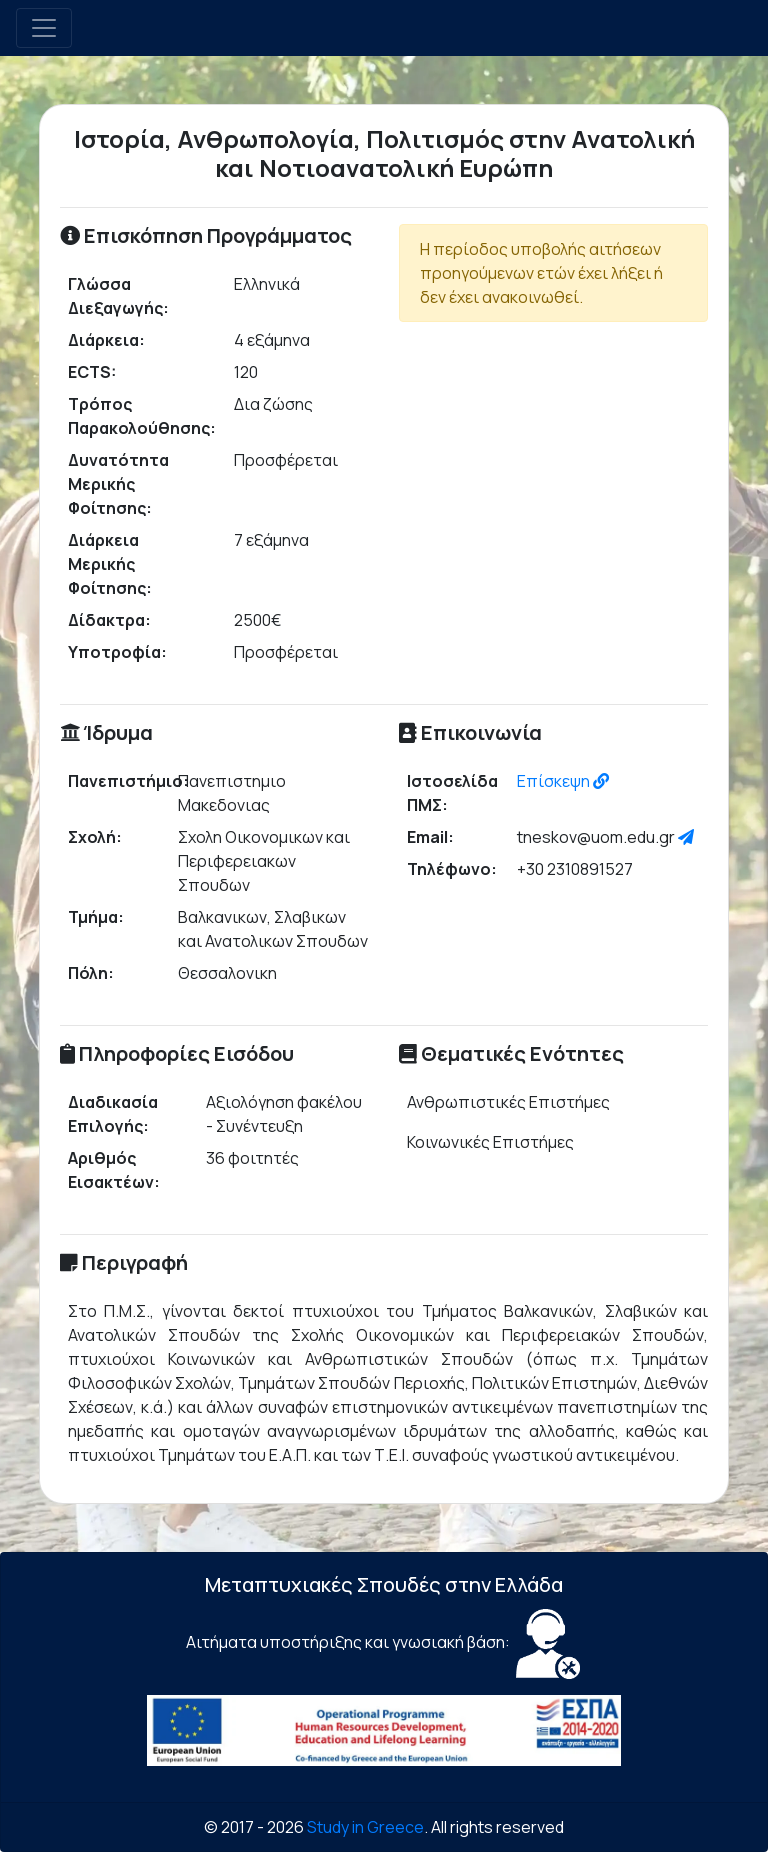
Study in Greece (365, 1827)
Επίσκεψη (563, 781)
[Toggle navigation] (44, 28)
